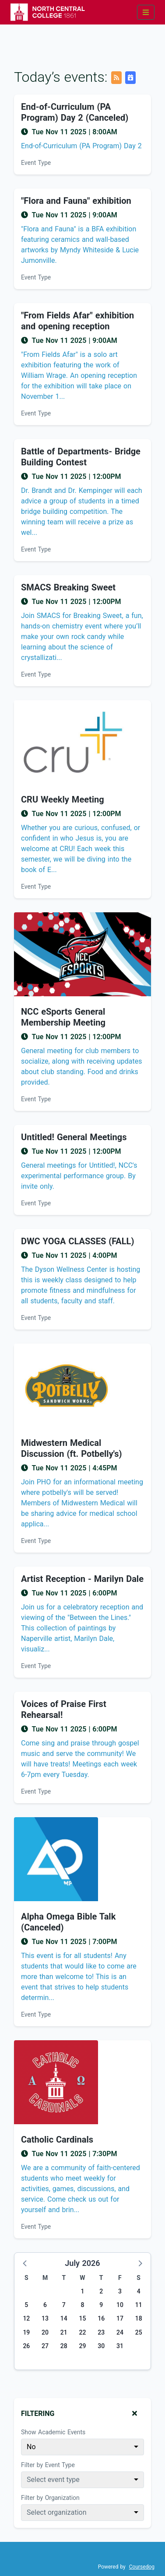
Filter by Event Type (48, 2464)
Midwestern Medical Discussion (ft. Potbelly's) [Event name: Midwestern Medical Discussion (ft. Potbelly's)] (71, 1448)
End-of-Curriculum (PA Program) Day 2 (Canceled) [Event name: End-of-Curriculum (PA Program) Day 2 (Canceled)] (74, 112)
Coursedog (141, 2567)
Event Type (36, 162)
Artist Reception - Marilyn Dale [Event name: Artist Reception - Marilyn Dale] (82, 1579)
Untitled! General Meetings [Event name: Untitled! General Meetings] (73, 1137)
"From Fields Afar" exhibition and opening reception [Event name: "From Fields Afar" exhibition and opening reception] (77, 321)
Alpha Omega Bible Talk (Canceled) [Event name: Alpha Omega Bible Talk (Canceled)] (68, 1922)
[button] (25, 2262)
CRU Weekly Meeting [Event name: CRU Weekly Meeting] (62, 799)
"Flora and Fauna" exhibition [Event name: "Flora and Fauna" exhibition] (76, 200)
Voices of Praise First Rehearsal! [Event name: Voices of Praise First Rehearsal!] (63, 1709)
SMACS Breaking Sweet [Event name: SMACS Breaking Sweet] (68, 587)
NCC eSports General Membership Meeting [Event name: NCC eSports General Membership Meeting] (63, 1017)
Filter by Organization (50, 2497)
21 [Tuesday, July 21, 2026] (63, 2332)
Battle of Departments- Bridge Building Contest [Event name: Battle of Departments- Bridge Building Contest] (80, 457)
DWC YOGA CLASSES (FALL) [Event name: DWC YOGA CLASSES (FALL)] (77, 1241)
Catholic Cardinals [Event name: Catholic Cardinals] (57, 2139)
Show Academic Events (53, 2432)
